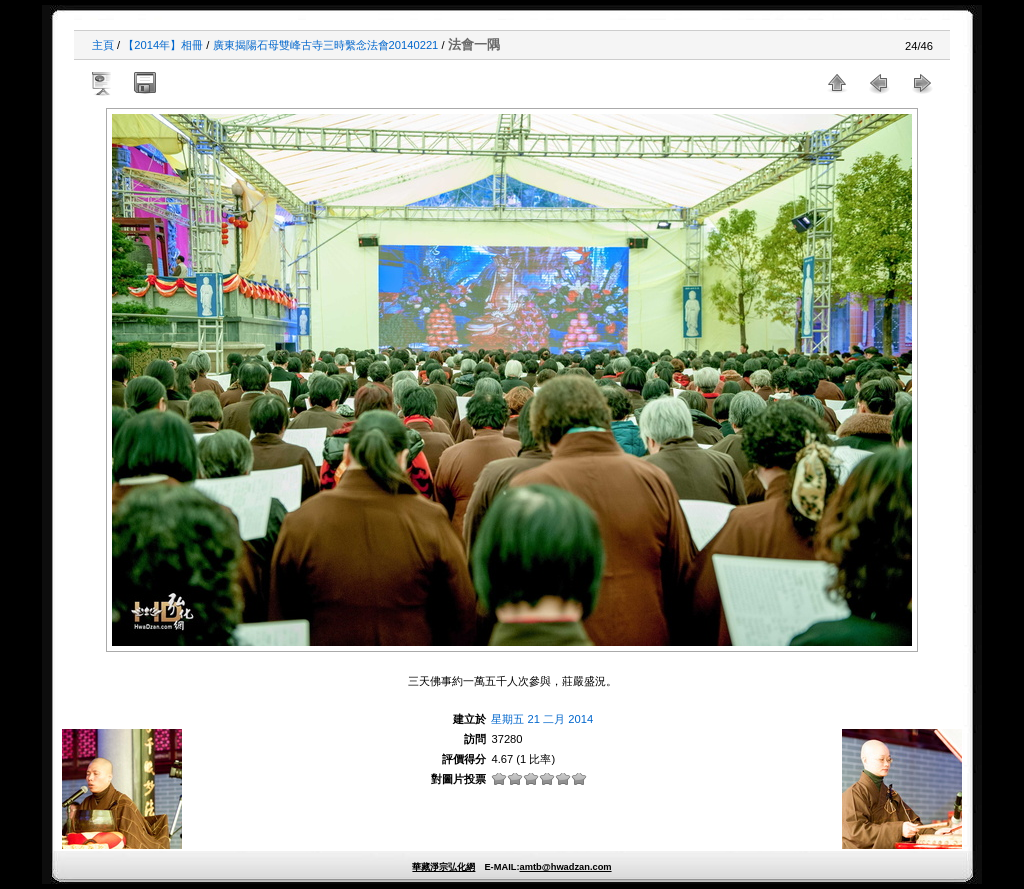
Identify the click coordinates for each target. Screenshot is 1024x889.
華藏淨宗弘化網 (443, 867)
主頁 (103, 45)
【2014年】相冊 (163, 45)
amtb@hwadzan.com (565, 867)
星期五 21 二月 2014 (542, 719)
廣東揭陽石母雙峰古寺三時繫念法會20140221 (326, 45)
